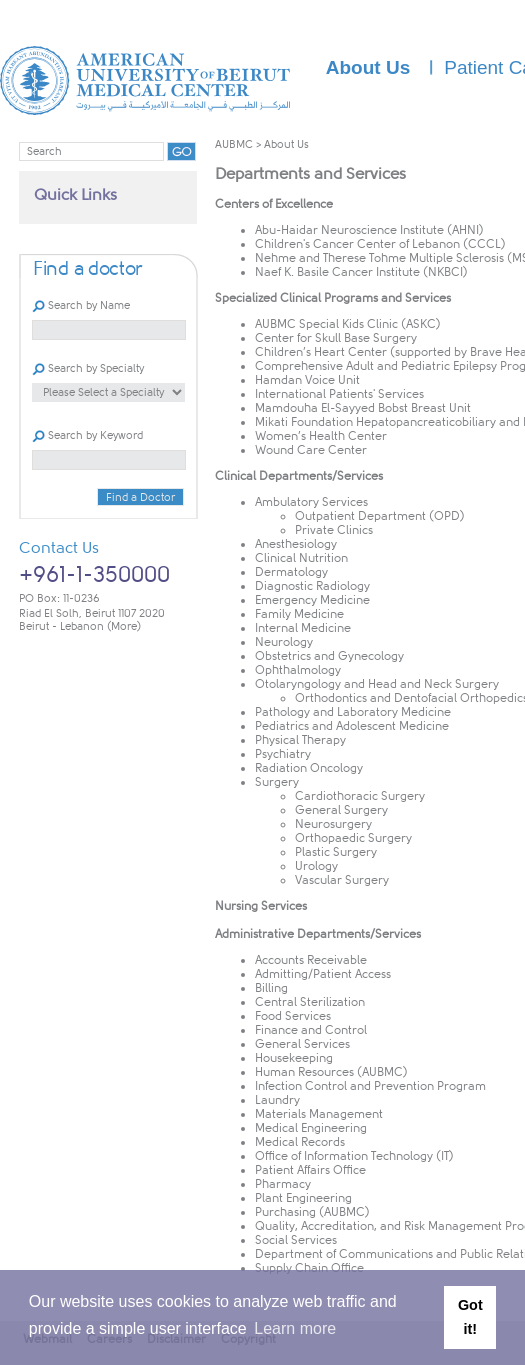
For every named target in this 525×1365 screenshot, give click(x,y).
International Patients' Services (339, 394)
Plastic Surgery (336, 852)
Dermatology (291, 572)
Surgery (277, 782)
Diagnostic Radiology (312, 586)
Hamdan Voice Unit (307, 380)
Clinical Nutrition (301, 558)
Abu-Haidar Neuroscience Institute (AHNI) (369, 230)
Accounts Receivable (311, 960)
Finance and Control (311, 1030)
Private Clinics (334, 530)
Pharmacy (283, 1184)
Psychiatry (283, 754)
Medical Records (300, 1142)
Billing (271, 988)
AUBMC (234, 144)
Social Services (296, 1240)
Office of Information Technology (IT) (354, 1156)
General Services (302, 1044)
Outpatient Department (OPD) (380, 516)
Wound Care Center (311, 450)
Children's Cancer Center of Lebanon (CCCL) (380, 244)
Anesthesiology (296, 544)
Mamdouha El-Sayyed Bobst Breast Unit (363, 408)
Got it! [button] (470, 1317)
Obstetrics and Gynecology (329, 656)
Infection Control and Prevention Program (370, 1086)
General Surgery (341, 810)
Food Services (293, 1016)
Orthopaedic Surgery (353, 838)
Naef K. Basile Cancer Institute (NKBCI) (361, 272)
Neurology (284, 642)
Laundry (277, 1100)
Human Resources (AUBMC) (331, 1072)
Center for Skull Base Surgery (336, 338)
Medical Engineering (311, 1128)
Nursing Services (261, 906)
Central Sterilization (310, 1002)
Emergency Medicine (312, 600)
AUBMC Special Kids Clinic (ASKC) (348, 324)
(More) (124, 626)
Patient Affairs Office (310, 1170)
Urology (316, 866)
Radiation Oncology (309, 768)
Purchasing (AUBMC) (312, 1212)
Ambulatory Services (311, 502)
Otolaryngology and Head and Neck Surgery (377, 684)
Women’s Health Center (321, 436)
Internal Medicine (303, 628)
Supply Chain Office (309, 1268)
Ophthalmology (298, 670)
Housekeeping (294, 1058)
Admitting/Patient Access (323, 974)
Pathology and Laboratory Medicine (353, 712)
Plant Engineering (303, 1198)
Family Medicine (299, 614)
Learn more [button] (295, 1328)
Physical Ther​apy (300, 740)
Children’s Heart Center (321, 352)
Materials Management (319, 1114)
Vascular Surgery (342, 880)
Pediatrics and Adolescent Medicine (352, 726)
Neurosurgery (333, 824)
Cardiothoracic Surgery (360, 796)
